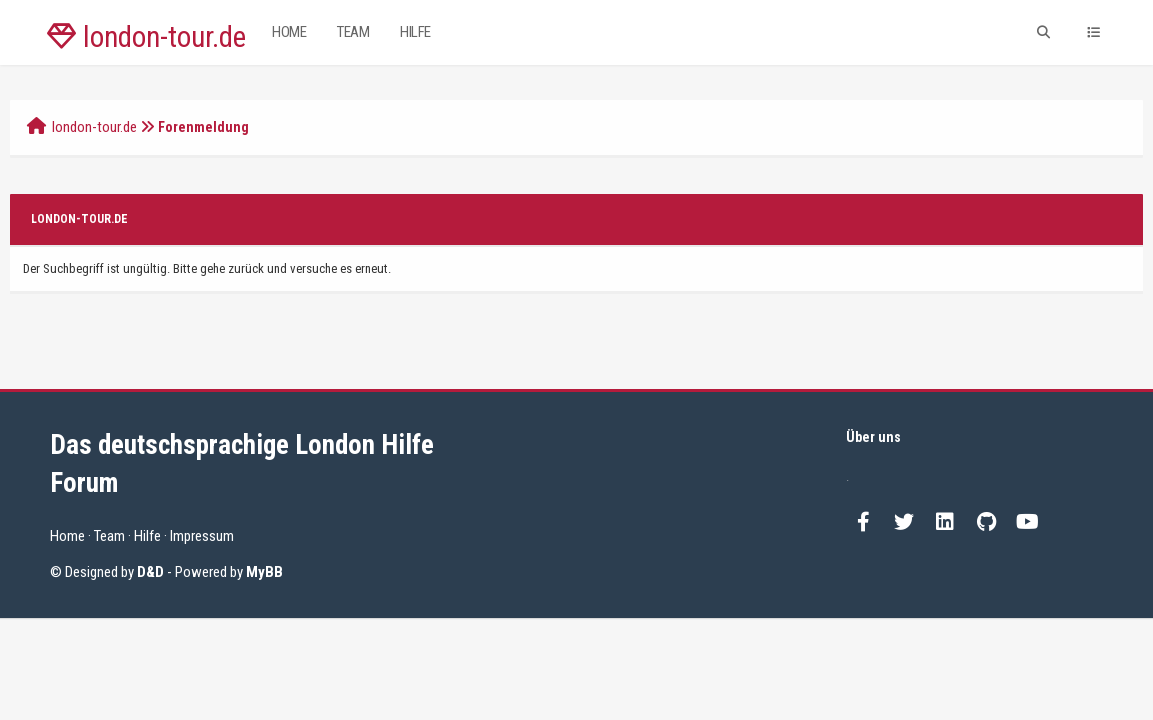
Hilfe (415, 32)
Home (289, 32)
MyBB (264, 572)
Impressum (202, 536)
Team (353, 32)
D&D (150, 572)
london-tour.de (146, 37)
